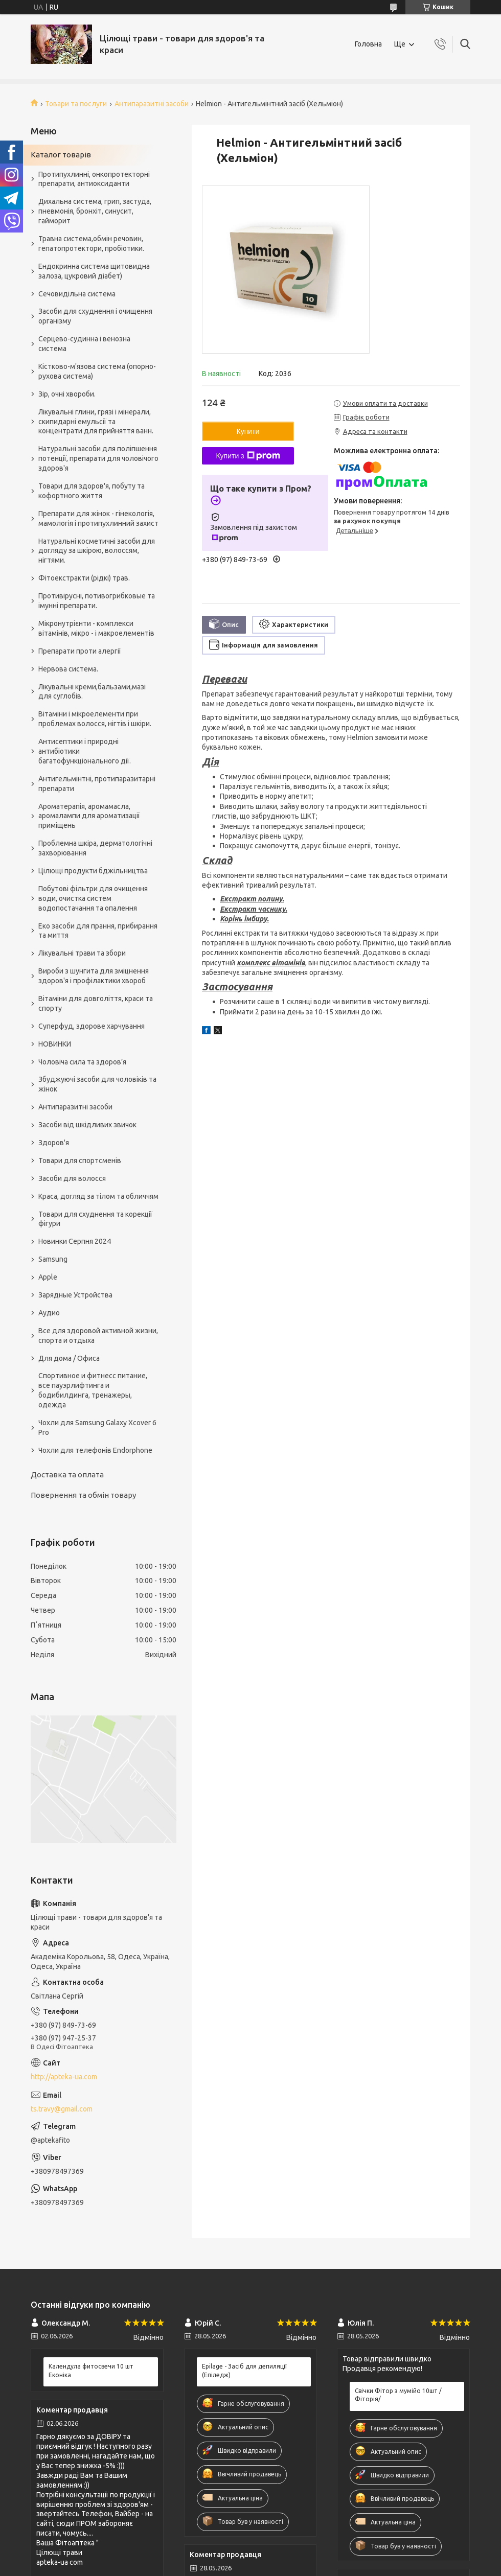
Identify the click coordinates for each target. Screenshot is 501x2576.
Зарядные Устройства (75, 1295)
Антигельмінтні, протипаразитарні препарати (96, 784)
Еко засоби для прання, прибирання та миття (97, 931)
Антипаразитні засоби (152, 104)
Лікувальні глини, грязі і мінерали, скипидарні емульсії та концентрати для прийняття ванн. (95, 421)
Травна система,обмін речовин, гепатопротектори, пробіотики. (91, 243)
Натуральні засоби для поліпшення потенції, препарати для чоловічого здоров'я (98, 458)
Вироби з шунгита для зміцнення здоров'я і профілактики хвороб (93, 976)
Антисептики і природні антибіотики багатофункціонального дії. (84, 751)
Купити (248, 431)
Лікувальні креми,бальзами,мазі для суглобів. (92, 692)
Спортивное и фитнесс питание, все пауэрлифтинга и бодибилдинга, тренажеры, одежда (92, 1390)
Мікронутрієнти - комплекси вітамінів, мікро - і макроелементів (96, 628)
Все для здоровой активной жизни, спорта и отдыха (98, 1335)
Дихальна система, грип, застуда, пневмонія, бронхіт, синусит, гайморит (94, 211)
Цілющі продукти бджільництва (93, 871)
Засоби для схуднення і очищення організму (95, 316)
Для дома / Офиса (69, 1358)
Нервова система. (68, 669)
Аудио (49, 1313)
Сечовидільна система (77, 294)
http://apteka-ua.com (64, 2077)
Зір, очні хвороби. (67, 394)
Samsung (52, 1259)
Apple (47, 1277)
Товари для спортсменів (79, 1160)
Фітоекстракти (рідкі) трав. (84, 578)
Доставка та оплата (67, 1474)
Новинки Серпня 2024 (74, 1241)
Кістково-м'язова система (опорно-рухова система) (97, 371)
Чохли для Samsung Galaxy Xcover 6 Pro (97, 1427)
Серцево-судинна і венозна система (84, 344)
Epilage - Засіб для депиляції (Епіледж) (244, 2370)
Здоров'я (53, 1143)
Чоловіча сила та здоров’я (82, 1062)
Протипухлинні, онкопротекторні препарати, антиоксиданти (94, 179)
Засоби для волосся (72, 1178)
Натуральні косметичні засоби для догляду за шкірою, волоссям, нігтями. (96, 551)
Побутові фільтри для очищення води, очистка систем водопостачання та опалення (93, 898)
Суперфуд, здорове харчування (91, 1026)
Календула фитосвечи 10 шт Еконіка (91, 2370)
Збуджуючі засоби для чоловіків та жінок (97, 1084)
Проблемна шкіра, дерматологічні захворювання (95, 848)
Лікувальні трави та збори (82, 953)
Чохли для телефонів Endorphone (95, 1450)
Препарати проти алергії (79, 651)
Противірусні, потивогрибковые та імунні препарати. (96, 601)
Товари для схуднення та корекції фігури (95, 1219)
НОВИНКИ (54, 1044)
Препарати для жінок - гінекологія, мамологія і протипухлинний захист (98, 518)
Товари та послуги (76, 104)
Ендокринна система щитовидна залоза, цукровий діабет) (94, 271)
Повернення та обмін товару (83, 1495)
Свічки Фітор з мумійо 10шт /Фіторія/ (398, 2394)
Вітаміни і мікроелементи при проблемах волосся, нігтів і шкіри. (94, 719)
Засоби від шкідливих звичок (87, 1125)
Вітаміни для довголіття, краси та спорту (95, 1003)
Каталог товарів (61, 154)
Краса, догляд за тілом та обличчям (98, 1196)
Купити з (248, 455)
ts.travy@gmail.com (62, 2109)
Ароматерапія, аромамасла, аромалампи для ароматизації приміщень (89, 816)
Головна (368, 44)
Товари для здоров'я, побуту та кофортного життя (91, 491)
